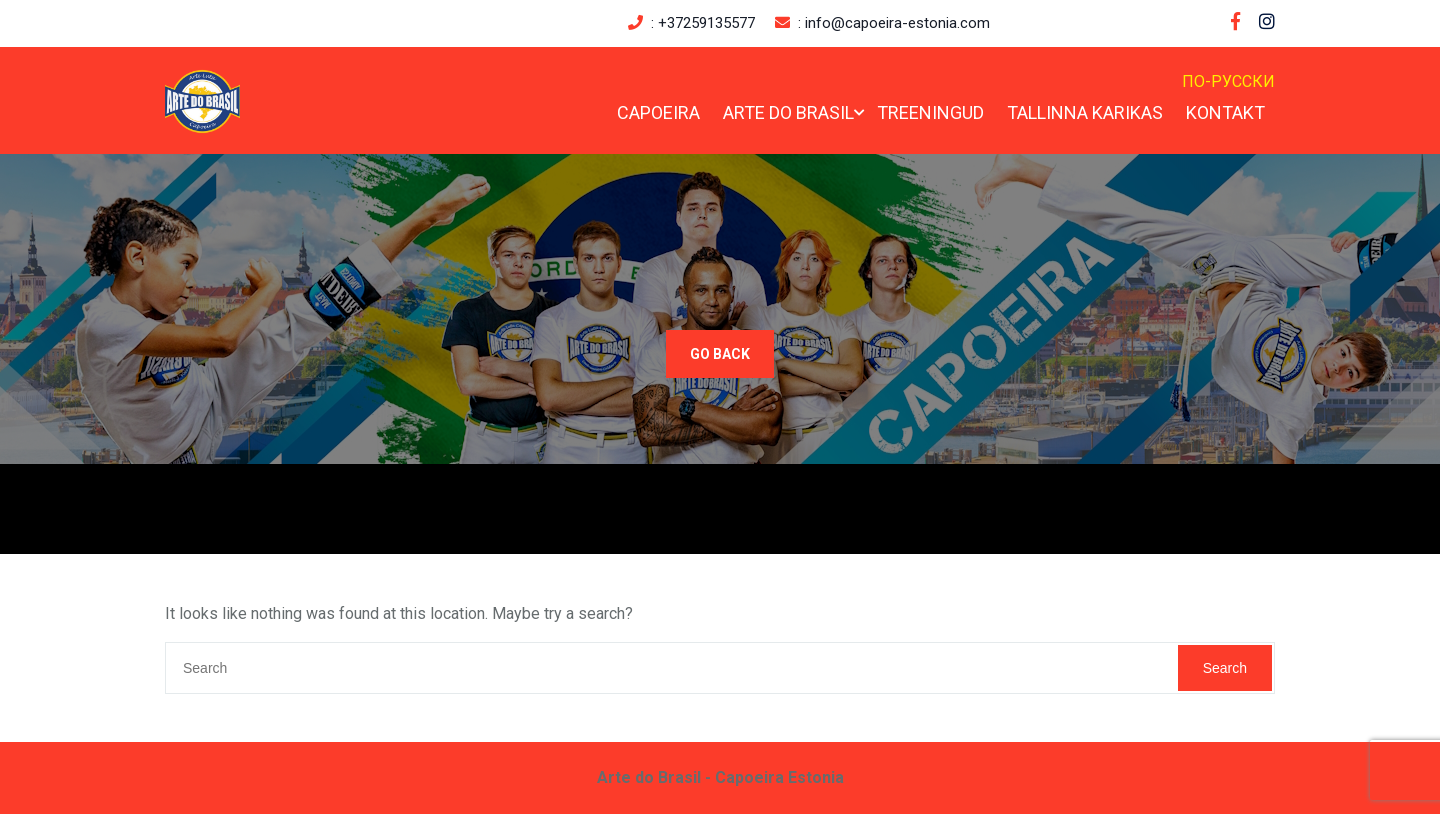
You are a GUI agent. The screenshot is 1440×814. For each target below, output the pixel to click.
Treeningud (930, 112)
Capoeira (658, 112)
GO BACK (720, 354)
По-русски (1228, 81)
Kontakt (1225, 112)
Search (1225, 668)
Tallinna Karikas (1085, 112)
